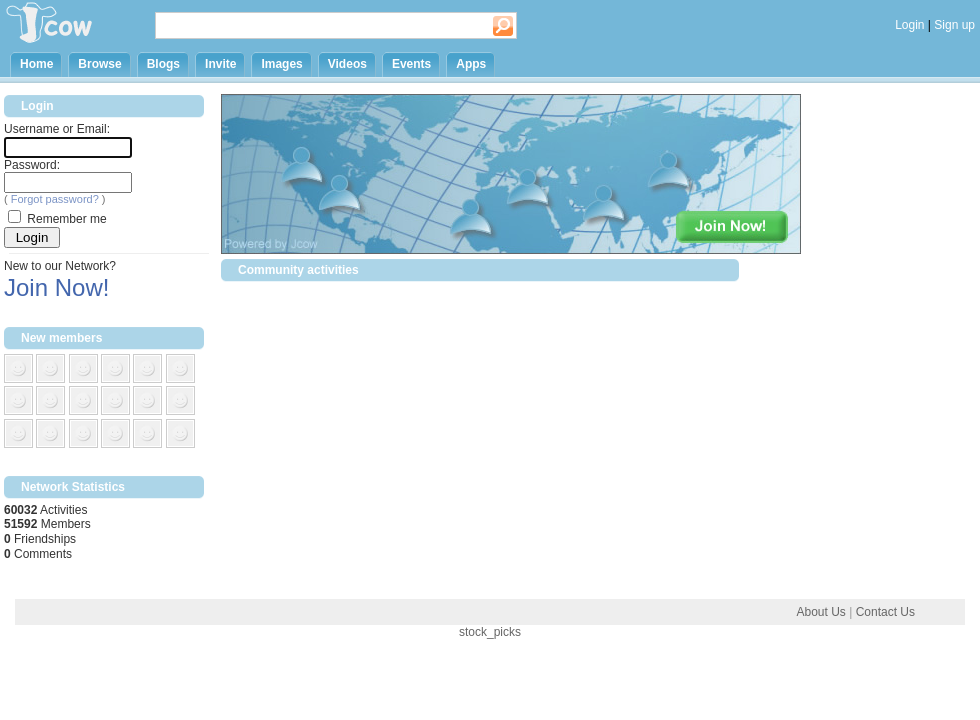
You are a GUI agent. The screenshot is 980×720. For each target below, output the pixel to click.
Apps (471, 64)
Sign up (954, 25)
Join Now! (56, 287)
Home (36, 64)
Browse (99, 64)
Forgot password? (55, 199)
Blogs (163, 64)
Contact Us (885, 612)
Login (909, 25)
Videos (347, 64)
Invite (220, 64)
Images (281, 64)
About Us (820, 612)
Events (411, 64)
